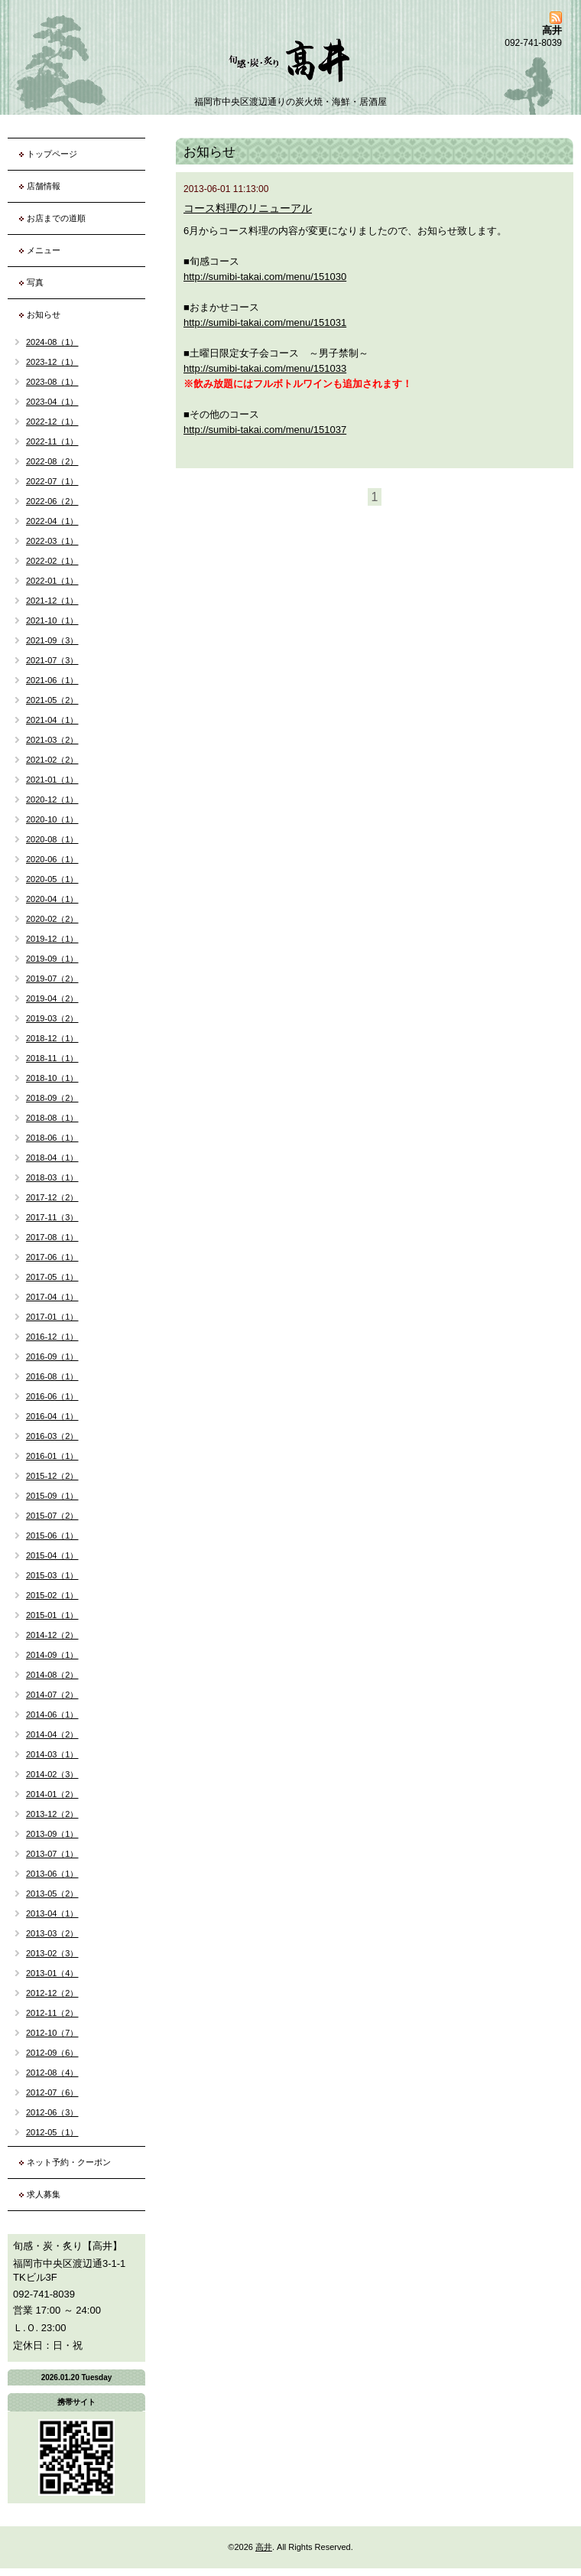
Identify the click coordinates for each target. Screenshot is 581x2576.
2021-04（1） (52, 720)
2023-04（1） (52, 401)
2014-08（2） (52, 1674)
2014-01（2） (52, 1794)
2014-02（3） (52, 1774)
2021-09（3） (52, 640)
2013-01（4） (52, 1973)
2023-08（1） (52, 381)
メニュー (43, 250)
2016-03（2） (52, 1436)
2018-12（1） (52, 1038)
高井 (263, 2547)
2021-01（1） (52, 779)
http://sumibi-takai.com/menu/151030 (264, 276)
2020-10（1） (52, 819)
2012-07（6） (52, 2092)
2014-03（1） (52, 1754)
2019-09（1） (52, 958)
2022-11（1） (52, 441)
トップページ (52, 153)
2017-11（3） (52, 1217)
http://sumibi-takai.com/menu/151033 (264, 368)
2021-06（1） (52, 680)
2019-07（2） (52, 978)
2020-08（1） (52, 839)
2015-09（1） (52, 1495)
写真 (35, 282)
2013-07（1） (52, 1853)
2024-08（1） (52, 342)
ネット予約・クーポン (69, 2162)
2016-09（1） (52, 1356)
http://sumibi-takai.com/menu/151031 (264, 322)
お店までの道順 (56, 218)
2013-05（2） (52, 1893)
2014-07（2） (52, 1694)
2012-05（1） (52, 2132)
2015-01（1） (52, 1615)
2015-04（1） (52, 1555)
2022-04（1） (52, 521)
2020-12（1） (52, 799)
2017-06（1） (52, 1257)
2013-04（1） (52, 1913)
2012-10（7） (52, 2032)
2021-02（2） (52, 759)
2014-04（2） (52, 1734)
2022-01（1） (52, 580)
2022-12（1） (52, 421)
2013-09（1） (52, 1833)
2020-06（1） (52, 859)
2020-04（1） (52, 899)
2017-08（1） (52, 1237)
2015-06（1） (52, 1535)
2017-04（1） (52, 1296)
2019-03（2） (52, 1018)
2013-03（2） (52, 1933)
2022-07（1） (52, 481)
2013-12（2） (52, 1814)
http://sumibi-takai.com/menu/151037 (264, 429)
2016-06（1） (52, 1396)
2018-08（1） (52, 1117)
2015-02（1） (52, 1595)
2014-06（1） (52, 1714)
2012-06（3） (52, 2112)
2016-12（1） (52, 1336)
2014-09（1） (52, 1654)
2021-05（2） (52, 700)
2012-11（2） (52, 2012)
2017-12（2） (52, 1197)
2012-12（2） (52, 1993)
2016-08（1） (52, 1376)
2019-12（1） (52, 938)
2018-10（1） (52, 1078)
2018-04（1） (52, 1157)
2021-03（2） (52, 739)
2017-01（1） (52, 1316)
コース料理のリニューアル (247, 208)
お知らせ (43, 314)
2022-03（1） (52, 540)
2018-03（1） (52, 1177)
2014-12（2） (52, 1635)
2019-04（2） (52, 998)
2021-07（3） (52, 660)
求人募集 (43, 2194)
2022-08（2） (52, 461)
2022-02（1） (52, 560)
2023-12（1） (52, 361)
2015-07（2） (52, 1515)
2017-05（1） (52, 1276)
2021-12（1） (52, 600)
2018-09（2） (52, 1097)
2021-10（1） (52, 620)
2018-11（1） (52, 1058)
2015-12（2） (52, 1475)
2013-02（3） (52, 1953)
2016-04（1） (52, 1416)
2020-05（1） (52, 879)
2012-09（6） (52, 2052)
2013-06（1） (52, 1873)
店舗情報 (43, 186)
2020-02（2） (52, 918)
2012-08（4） (52, 2072)
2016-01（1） (52, 1456)
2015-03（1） (52, 1575)
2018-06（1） (52, 1137)
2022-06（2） (52, 501)
